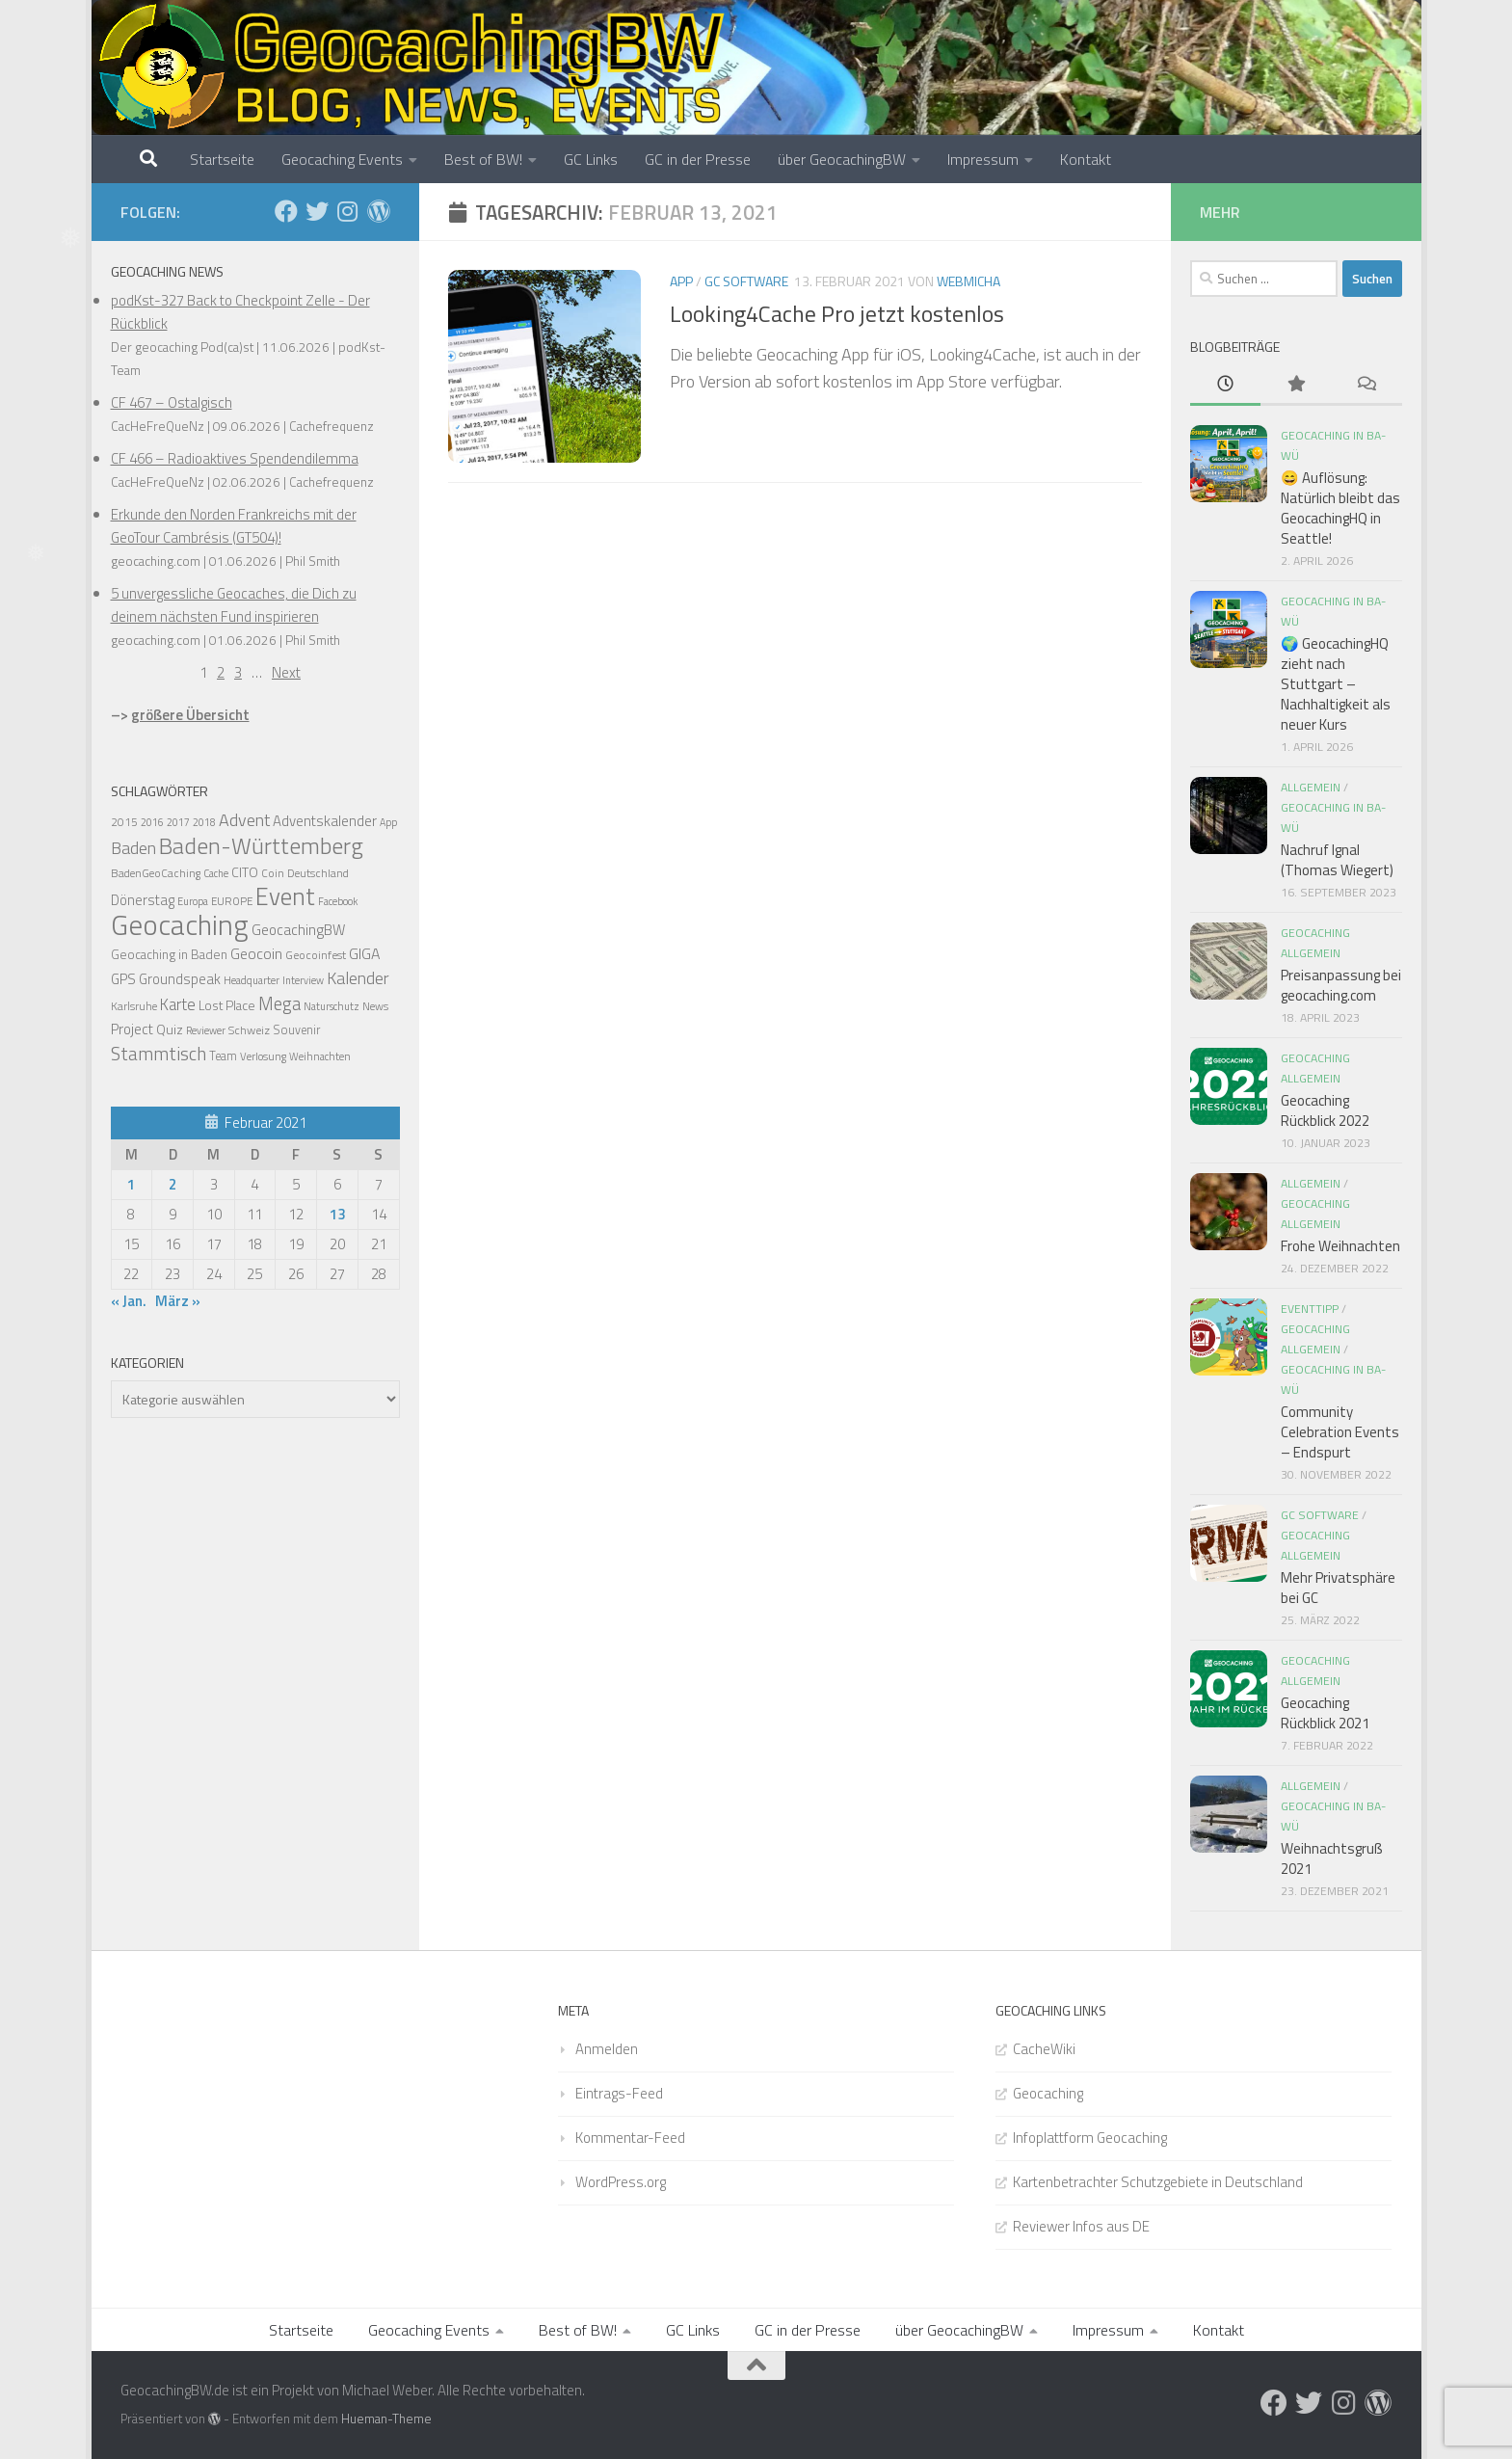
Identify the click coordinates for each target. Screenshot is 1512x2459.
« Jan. (128, 1301)
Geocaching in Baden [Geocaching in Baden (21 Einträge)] (169, 954)
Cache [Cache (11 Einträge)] (215, 873)
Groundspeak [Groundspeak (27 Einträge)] (180, 979)
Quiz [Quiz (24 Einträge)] (169, 1029)
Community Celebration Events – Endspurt (1340, 1432)
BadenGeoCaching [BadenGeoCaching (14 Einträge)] (155, 873)
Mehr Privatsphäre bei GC (1338, 1587)
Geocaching (1048, 2093)
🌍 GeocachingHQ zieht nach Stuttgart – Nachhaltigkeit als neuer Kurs (1336, 683)
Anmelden (606, 2049)
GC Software (746, 281)
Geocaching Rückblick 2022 (1325, 1110)
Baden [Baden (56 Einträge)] (133, 848)
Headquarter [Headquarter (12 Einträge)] (251, 980)
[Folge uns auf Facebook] (286, 211)
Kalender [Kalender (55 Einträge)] (358, 978)
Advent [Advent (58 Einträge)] (244, 820)
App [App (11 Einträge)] (388, 822)
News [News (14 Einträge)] (375, 1006)
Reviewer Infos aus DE (1081, 2226)
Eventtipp (1310, 1308)
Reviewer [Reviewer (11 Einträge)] (205, 1030)
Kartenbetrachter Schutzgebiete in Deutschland (1158, 2182)
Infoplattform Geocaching (1090, 2137)
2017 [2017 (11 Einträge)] (178, 822)
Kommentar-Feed (630, 2137)
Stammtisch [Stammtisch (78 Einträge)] (158, 1053)
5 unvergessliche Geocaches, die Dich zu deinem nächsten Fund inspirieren (234, 605)
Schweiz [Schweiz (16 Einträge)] (249, 1030)
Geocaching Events (342, 159)
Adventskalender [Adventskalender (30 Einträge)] (325, 821)
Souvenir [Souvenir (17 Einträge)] (296, 1030)
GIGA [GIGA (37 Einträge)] (364, 953)
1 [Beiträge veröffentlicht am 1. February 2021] (131, 1184)
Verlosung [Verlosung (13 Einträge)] (263, 1056)
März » (177, 1301)
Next (286, 672)
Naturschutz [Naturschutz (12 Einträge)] (331, 1006)
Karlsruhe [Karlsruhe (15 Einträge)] (134, 1006)
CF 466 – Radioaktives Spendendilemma (234, 458)
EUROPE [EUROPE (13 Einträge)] (231, 901)
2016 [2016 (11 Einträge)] (152, 822)
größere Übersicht (190, 715)
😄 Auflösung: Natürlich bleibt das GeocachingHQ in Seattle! (1340, 508)
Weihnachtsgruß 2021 (1332, 1858)
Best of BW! (483, 159)
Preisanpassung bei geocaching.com (1341, 985)
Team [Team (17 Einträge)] (223, 1056)
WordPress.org (620, 2182)
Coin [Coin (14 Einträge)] (272, 873)
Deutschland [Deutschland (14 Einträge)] (318, 873)
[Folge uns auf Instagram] (347, 211)
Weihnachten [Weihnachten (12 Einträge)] (320, 1056)
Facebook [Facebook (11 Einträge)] (338, 901)
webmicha (968, 281)
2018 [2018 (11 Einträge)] (204, 822)
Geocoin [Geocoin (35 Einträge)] (256, 953)
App (681, 281)
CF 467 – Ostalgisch (171, 402)
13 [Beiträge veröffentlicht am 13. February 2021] (337, 1214)
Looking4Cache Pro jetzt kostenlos (837, 313)
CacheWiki (1044, 2049)
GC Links (591, 159)
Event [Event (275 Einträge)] (285, 896)
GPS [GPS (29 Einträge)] (123, 979)
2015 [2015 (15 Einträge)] (124, 822)
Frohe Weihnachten (1340, 1246)
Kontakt (1085, 159)
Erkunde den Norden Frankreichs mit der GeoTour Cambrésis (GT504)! (234, 525)
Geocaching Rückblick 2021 (1325, 1713)
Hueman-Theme (386, 2418)
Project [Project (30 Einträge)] (132, 1029)
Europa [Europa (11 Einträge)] (192, 901)
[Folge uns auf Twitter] (317, 211)
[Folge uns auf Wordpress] (378, 211)
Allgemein (1310, 787)
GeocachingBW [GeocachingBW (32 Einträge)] (298, 930)
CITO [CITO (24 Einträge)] (244, 872)
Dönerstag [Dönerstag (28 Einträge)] (142, 900)
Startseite (222, 159)
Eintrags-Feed (619, 2093)
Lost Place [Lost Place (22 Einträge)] (227, 1005)
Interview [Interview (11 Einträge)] (303, 980)
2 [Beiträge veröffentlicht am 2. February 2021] (172, 1184)
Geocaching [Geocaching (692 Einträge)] (180, 924)
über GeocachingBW (842, 159)
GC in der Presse (698, 159)
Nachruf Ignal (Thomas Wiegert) (1337, 860)
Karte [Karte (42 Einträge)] (178, 1004)
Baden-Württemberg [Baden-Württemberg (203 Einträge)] (261, 845)
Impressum (983, 159)
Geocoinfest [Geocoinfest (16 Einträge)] (315, 955)
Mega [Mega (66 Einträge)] (279, 1003)
